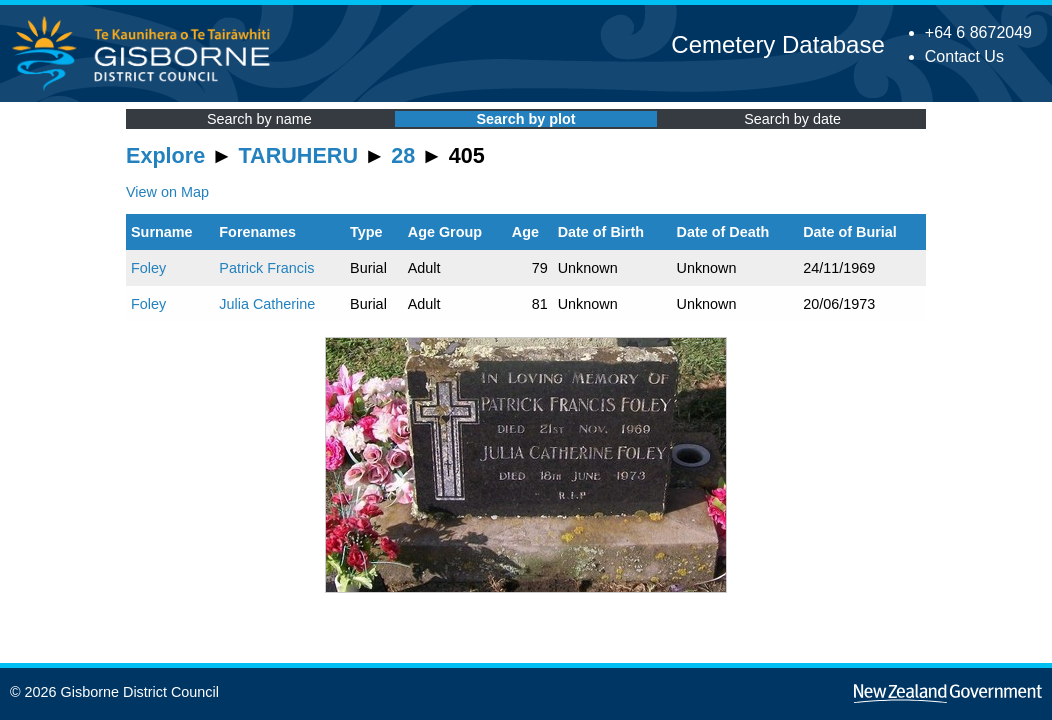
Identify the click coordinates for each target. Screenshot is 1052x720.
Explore (165, 155)
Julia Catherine (267, 304)
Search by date (792, 119)
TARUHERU (298, 155)
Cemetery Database (777, 44)
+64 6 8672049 (978, 32)
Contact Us (964, 56)
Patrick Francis (266, 268)
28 (403, 155)
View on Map (167, 192)
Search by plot (525, 119)
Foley (148, 268)
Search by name (259, 119)
